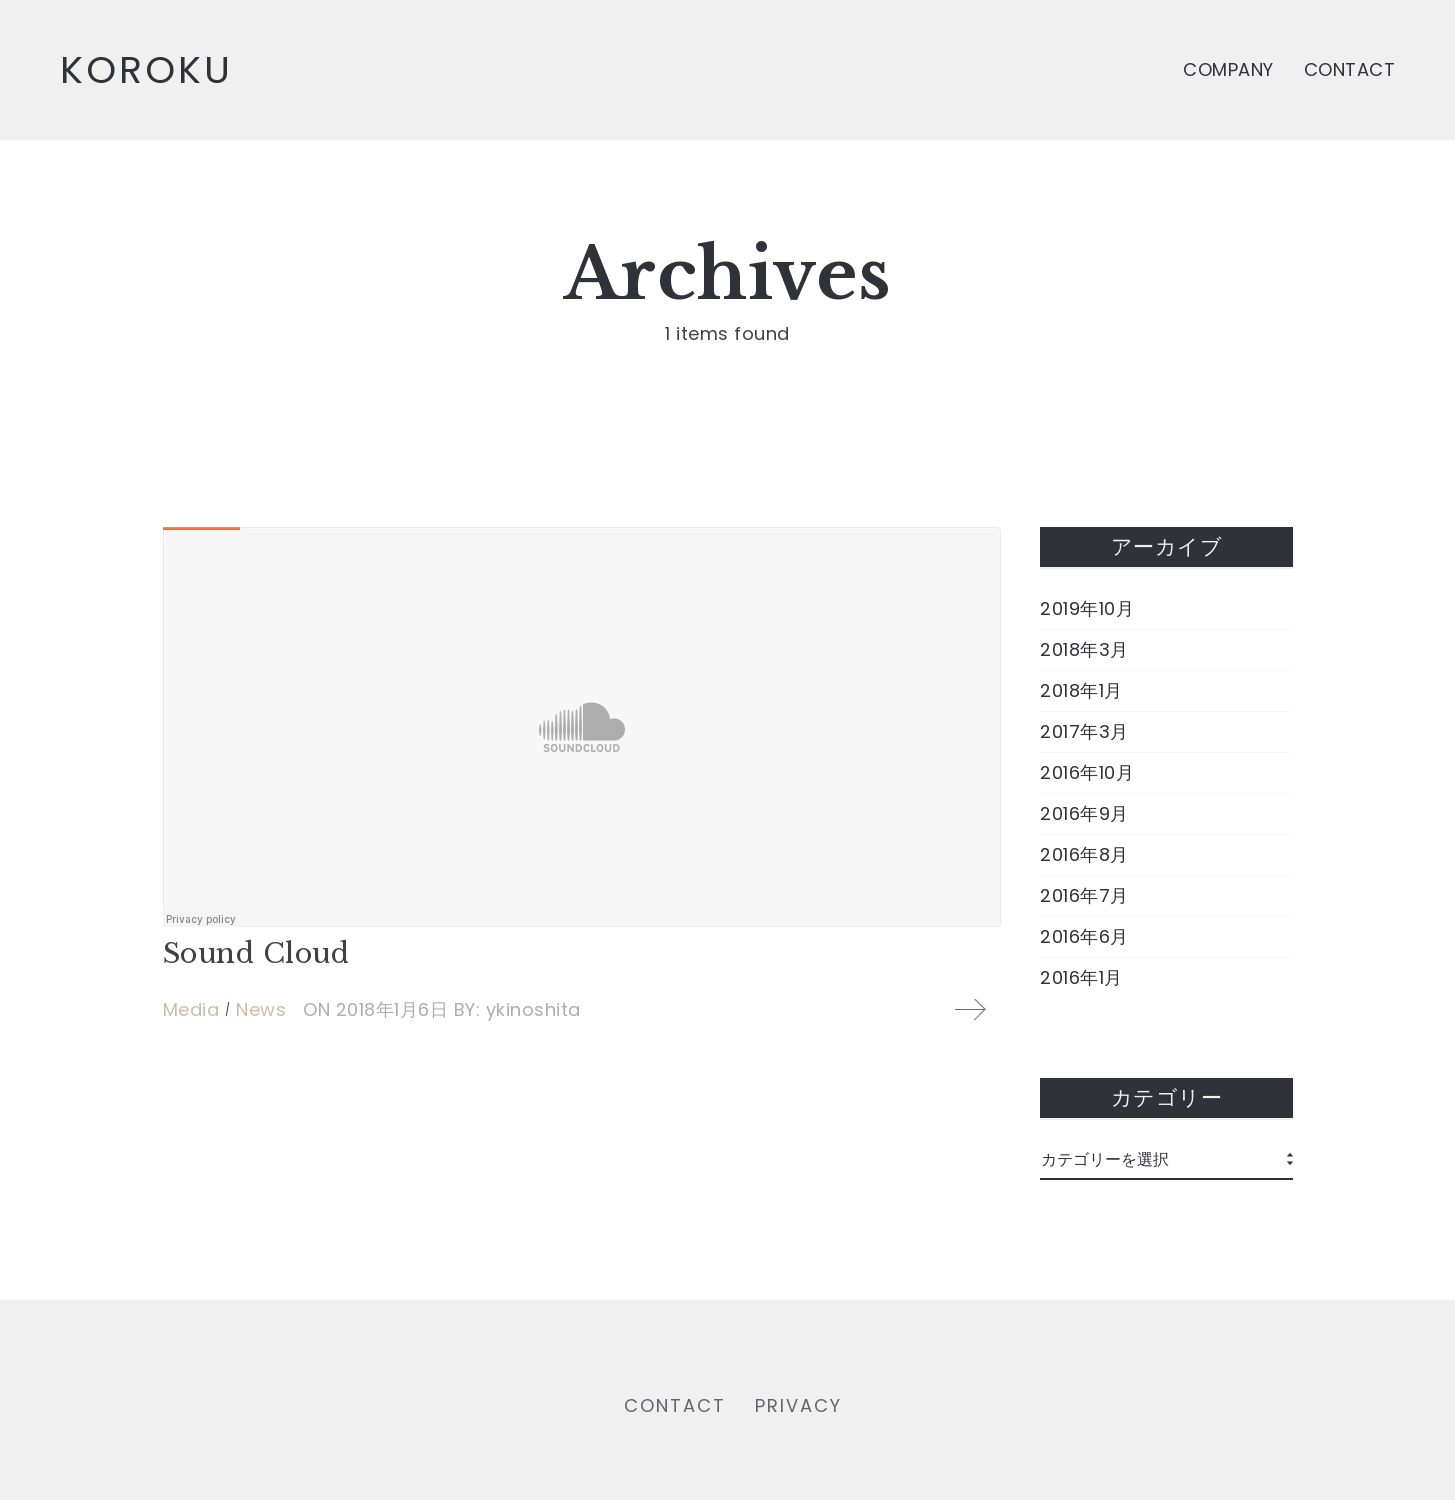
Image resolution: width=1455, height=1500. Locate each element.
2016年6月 (1084, 937)
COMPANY (1228, 69)
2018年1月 (1081, 691)
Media (191, 1009)
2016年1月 (1081, 978)
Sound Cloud (256, 953)
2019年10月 (1087, 609)
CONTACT (1350, 69)
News (261, 1009)
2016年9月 (1084, 814)
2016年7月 (1084, 896)
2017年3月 (1084, 732)
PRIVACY (798, 1409)
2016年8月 (1084, 855)
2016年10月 (1087, 773)
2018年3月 (1084, 650)
